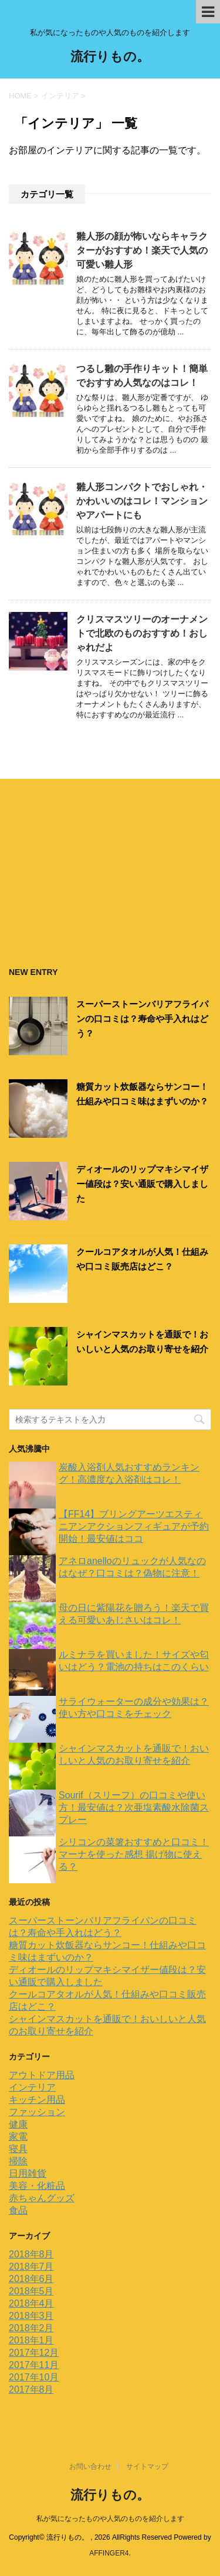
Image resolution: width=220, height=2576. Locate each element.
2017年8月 (31, 2389)
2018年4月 (31, 2303)
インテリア (32, 2087)
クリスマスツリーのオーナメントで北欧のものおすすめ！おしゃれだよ (142, 633)
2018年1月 (31, 2340)
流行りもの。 (110, 57)
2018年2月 (31, 2328)
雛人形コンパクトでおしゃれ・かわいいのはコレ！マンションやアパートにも (142, 501)
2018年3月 (31, 2316)
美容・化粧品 (37, 2186)
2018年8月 (31, 2254)
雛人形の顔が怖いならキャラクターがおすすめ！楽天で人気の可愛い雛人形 (142, 250)
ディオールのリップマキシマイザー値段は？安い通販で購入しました (142, 1183)
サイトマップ (147, 2466)
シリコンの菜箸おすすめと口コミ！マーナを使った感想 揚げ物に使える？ (134, 1854)
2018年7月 (31, 2266)
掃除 (18, 2161)
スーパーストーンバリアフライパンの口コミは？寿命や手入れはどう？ (142, 1018)
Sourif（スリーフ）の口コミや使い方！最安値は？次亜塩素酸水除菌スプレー (134, 1807)
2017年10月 (34, 2377)
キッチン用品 (37, 2100)
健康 (18, 2124)
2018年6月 (31, 2279)
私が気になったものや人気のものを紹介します (110, 2519)
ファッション (37, 2112)
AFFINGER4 (108, 2553)
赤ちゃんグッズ (42, 2198)
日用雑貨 (27, 2173)
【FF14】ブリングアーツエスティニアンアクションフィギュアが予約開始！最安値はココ (134, 1526)
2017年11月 (34, 2365)
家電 (18, 2136)
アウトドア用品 (42, 2075)
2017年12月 (34, 2353)
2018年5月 (31, 2291)
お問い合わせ (90, 2466)
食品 (18, 2210)
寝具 (18, 2149)
